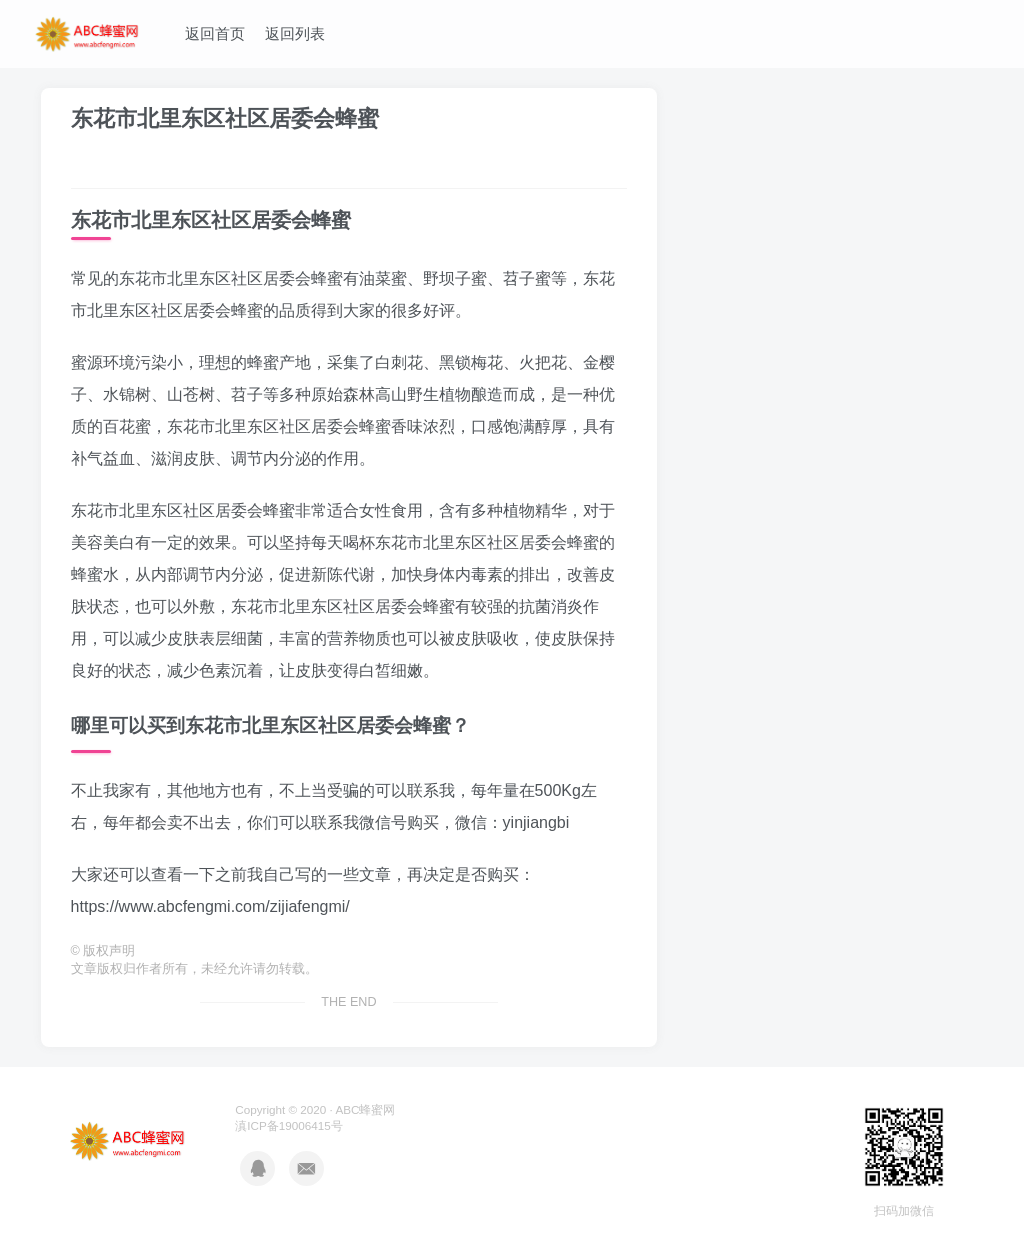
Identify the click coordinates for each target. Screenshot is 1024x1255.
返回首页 (215, 33)
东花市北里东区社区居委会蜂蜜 (225, 118)
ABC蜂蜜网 (365, 1109)
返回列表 (295, 33)
